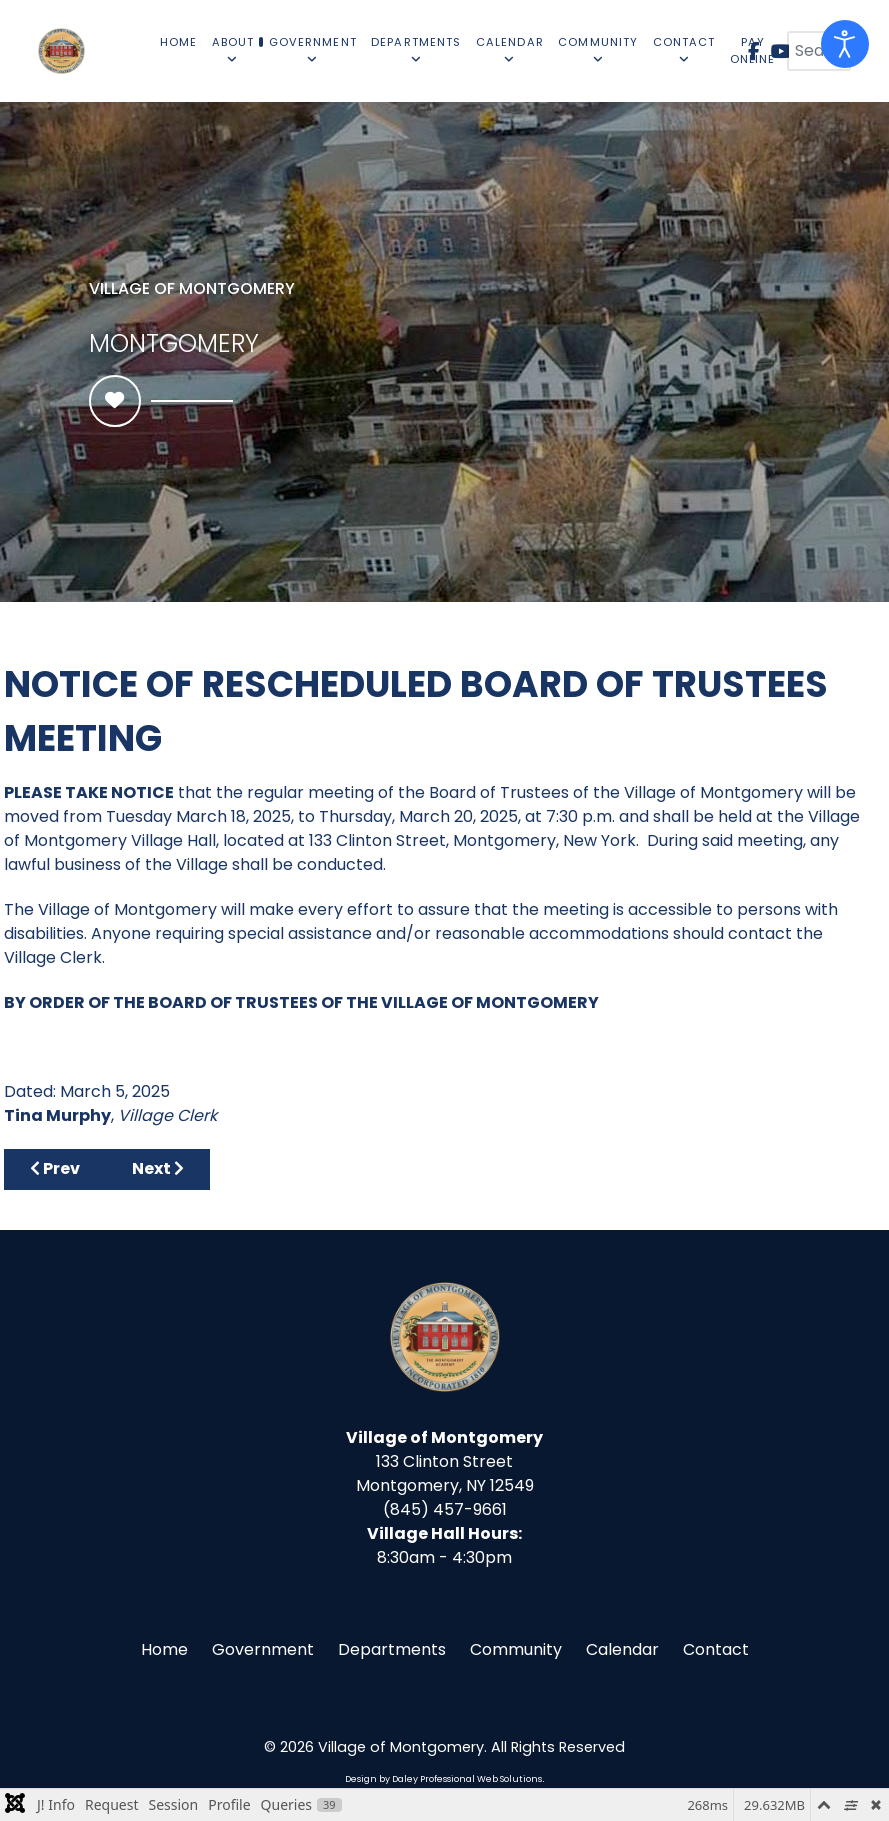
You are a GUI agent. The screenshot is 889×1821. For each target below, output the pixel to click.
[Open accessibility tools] (845, 44)
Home (164, 1649)
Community (516, 1649)
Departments (392, 1649)
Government (263, 1649)
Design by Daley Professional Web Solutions (443, 1779)
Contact (716, 1649)
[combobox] (819, 51)
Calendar (622, 1649)
